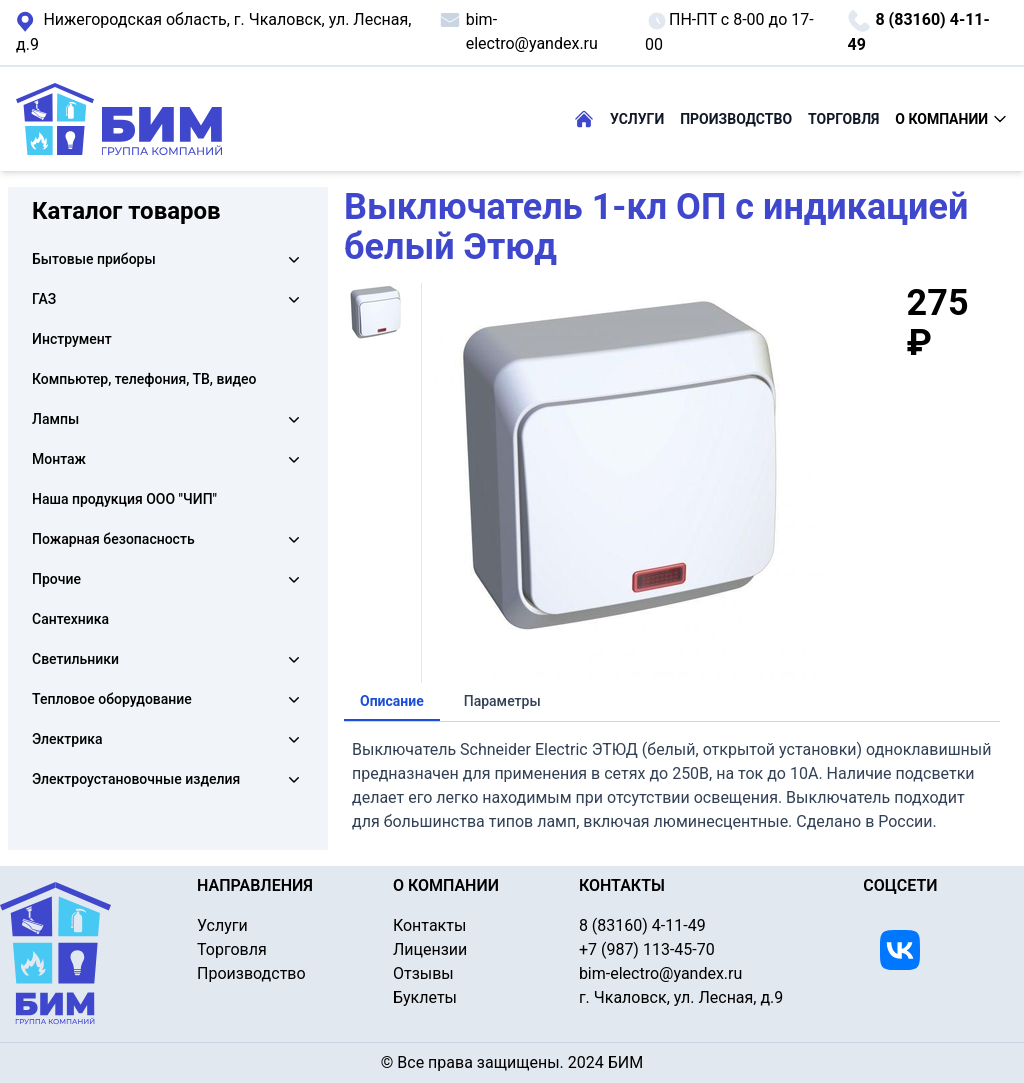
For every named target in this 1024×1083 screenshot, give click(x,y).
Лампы (55, 419)
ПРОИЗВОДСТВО (736, 119)
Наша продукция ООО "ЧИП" (124, 499)
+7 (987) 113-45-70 (647, 949)
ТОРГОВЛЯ (843, 119)
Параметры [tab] (502, 701)
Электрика (67, 739)
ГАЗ (44, 299)
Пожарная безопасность (113, 539)
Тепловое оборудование (112, 699)
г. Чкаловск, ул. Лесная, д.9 (213, 31)
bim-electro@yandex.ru (518, 30)
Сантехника (70, 619)
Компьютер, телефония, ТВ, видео (144, 379)
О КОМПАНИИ (951, 119)
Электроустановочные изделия (136, 779)
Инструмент (72, 339)
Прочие (56, 579)
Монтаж (59, 459)
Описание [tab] (392, 701)
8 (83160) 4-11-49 (918, 31)
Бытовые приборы (94, 259)
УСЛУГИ (637, 119)
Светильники (75, 659)
